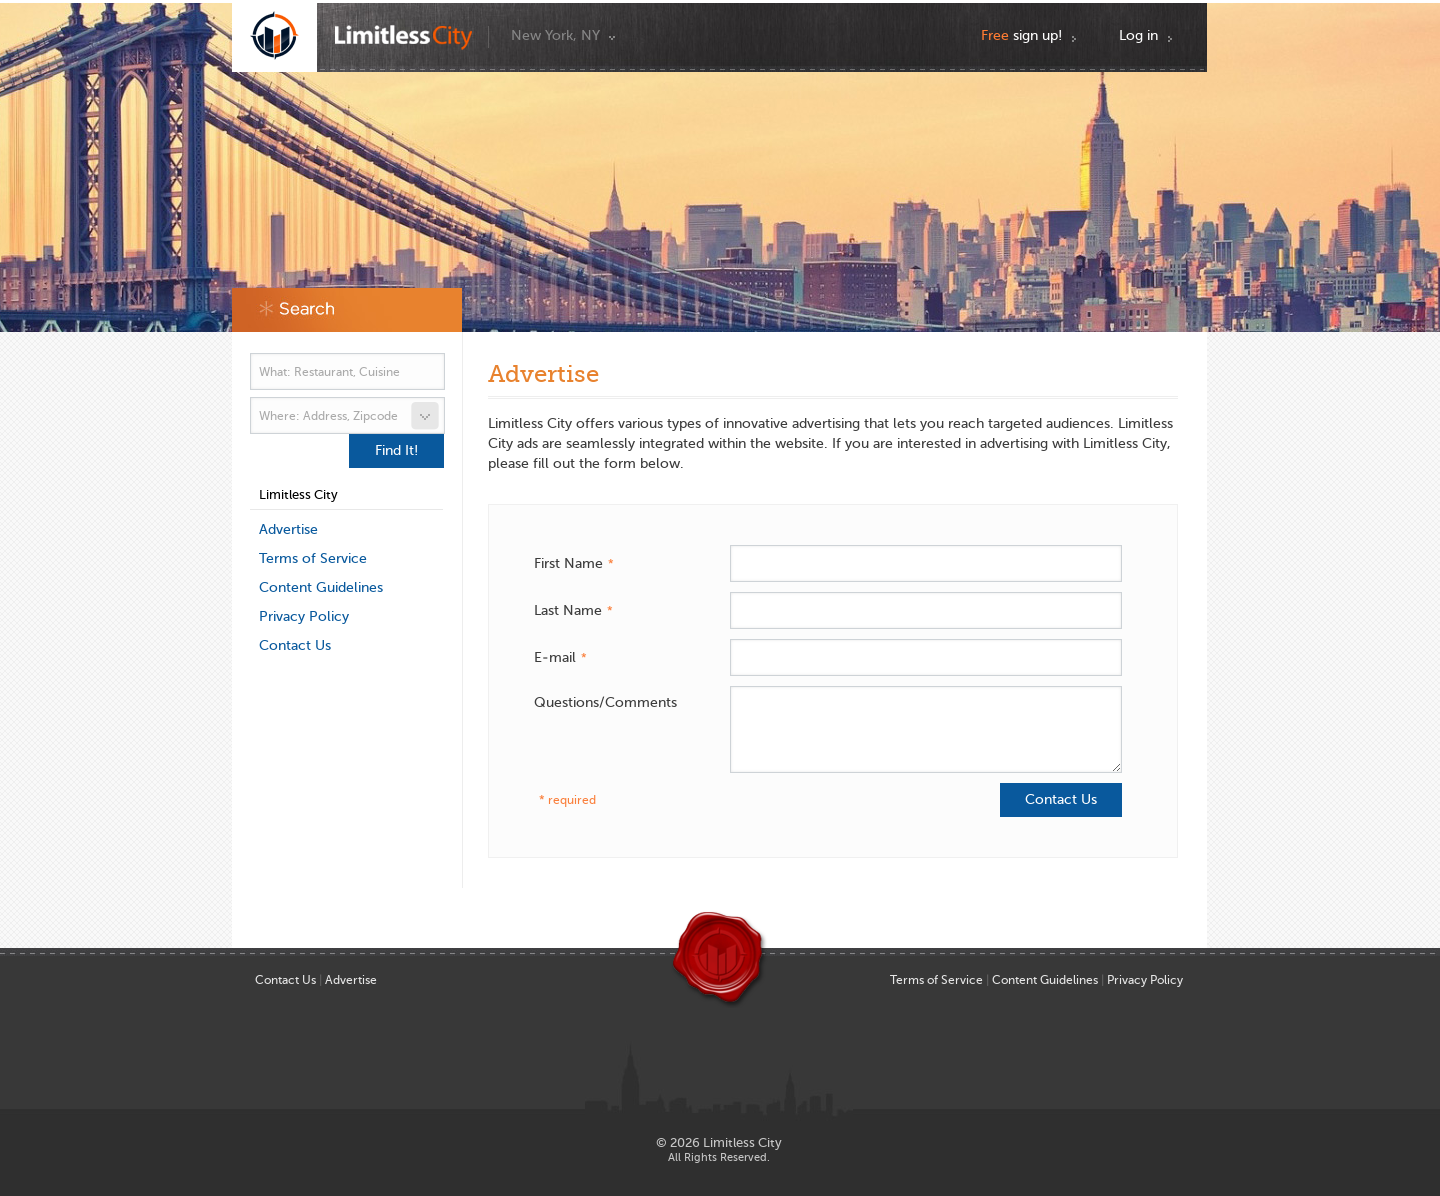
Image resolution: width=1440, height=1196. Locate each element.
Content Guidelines (321, 587)
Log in (1138, 35)
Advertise (288, 529)
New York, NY (555, 35)
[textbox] (347, 371)
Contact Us (295, 645)
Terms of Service (313, 558)
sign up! (1021, 35)
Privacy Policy (304, 616)
